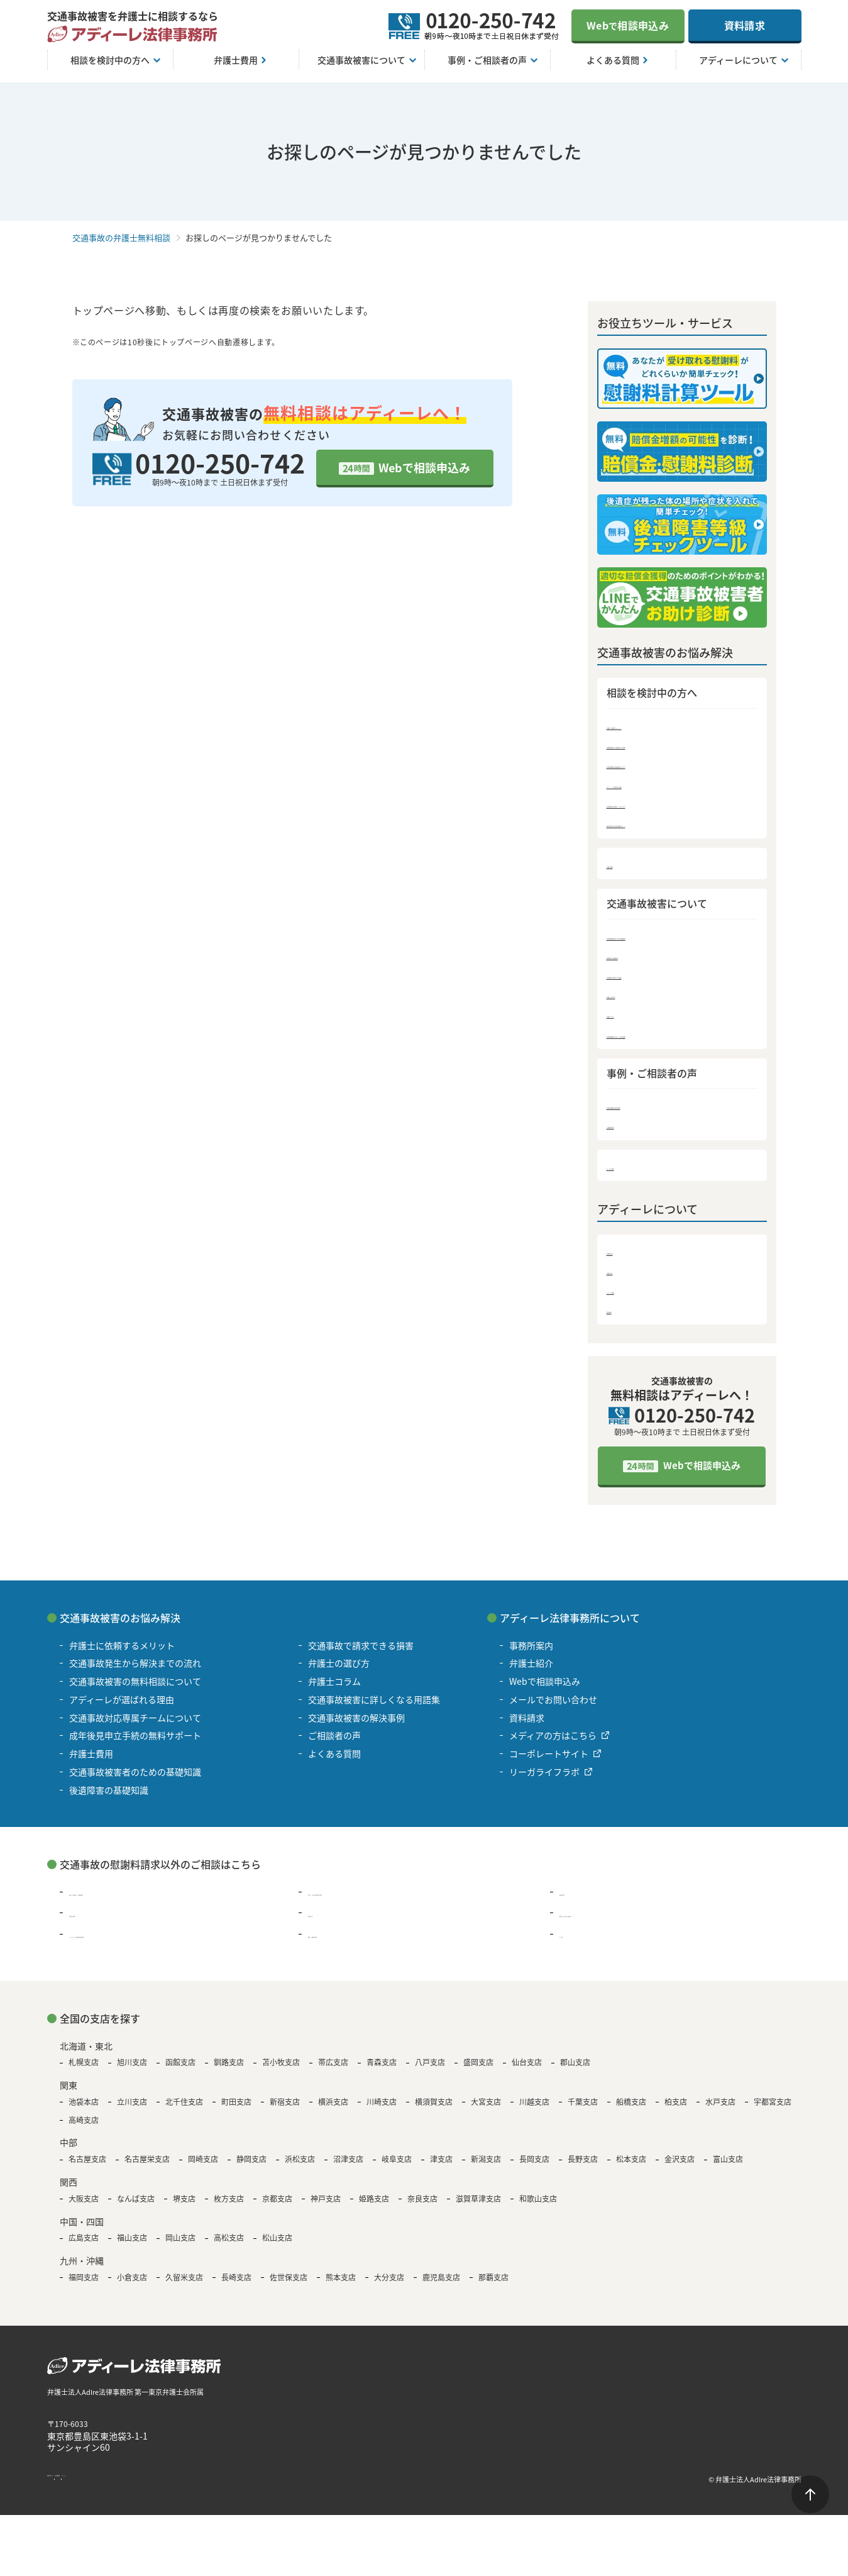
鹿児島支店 (441, 2286)
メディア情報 (635, 1297)
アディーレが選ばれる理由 (663, 785)
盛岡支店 (478, 2071)
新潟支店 (486, 2168)
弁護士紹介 (630, 1277)
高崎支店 (84, 2128)
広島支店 (84, 2247)
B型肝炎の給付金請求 (601, 1922)
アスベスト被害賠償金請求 (121, 1943)
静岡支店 (251, 2168)
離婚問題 (577, 1901)
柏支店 (675, 2111)
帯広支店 (333, 2071)
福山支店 (132, 2247)
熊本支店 (341, 2286)
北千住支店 (184, 2111)
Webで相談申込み (424, 467)
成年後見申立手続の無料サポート (677, 825)
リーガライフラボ (544, 1781)
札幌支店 (84, 2071)
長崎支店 (236, 2286)
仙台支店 (527, 2071)
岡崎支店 (203, 2168)
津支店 (441, 2168)
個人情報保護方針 (168, 2488)
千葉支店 (583, 2111)
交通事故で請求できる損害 (663, 978)
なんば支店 (136, 2207)
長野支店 (583, 2168)
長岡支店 (534, 2168)
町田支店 (236, 2111)
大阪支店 (84, 2207)
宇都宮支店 (772, 2111)
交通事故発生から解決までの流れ (677, 745)
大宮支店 (486, 2111)
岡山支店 (180, 2247)
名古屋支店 (87, 2168)
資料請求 (744, 25)
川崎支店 (381, 2111)
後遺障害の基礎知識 (649, 958)
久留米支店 (184, 2286)
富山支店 (728, 2168)
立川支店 (132, 2111)
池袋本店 (84, 2111)
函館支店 (180, 2071)
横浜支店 (333, 2111)
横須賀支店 (434, 2111)
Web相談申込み (627, 25)
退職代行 (325, 1922)
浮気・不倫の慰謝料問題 (356, 1901)
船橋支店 (631, 2111)
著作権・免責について (85, 2488)
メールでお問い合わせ (553, 1708)
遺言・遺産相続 (339, 1943)
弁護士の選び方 (640, 999)
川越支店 (534, 2111)
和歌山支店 (538, 2207)
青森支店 (381, 2071)
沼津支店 (348, 2168)
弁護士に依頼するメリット (663, 724)
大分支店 (389, 2286)
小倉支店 (132, 2286)
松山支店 (277, 2247)
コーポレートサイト (548, 1763)
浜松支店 (300, 2168)
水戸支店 (720, 2111)
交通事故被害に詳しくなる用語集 (677, 1038)
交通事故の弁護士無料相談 (121, 237)
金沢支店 (679, 2168)
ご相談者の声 (635, 1131)
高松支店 (229, 2247)
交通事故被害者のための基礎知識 (677, 938)
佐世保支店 (288, 2286)
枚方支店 (229, 2207)
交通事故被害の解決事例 (658, 1111)
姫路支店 (374, 2207)
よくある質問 (635, 1172)
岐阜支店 (397, 2168)
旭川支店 (132, 2071)
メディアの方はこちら (553, 1744)
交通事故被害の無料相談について (677, 765)
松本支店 (631, 2168)
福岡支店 (84, 2286)
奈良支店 (422, 2207)
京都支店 (277, 2207)
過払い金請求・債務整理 (117, 1901)
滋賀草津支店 (478, 2207)
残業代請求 (91, 1922)
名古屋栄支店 (147, 2168)
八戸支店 (430, 2071)
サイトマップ (235, 2488)
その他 (572, 1943)
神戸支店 (326, 2207)
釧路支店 (229, 2071)
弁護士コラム (635, 1018)
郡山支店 (575, 2071)
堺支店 (184, 2207)
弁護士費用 (630, 866)
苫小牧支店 (281, 2071)
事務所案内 (630, 1258)
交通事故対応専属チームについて (677, 805)
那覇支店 (493, 2286)
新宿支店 (285, 2111)
